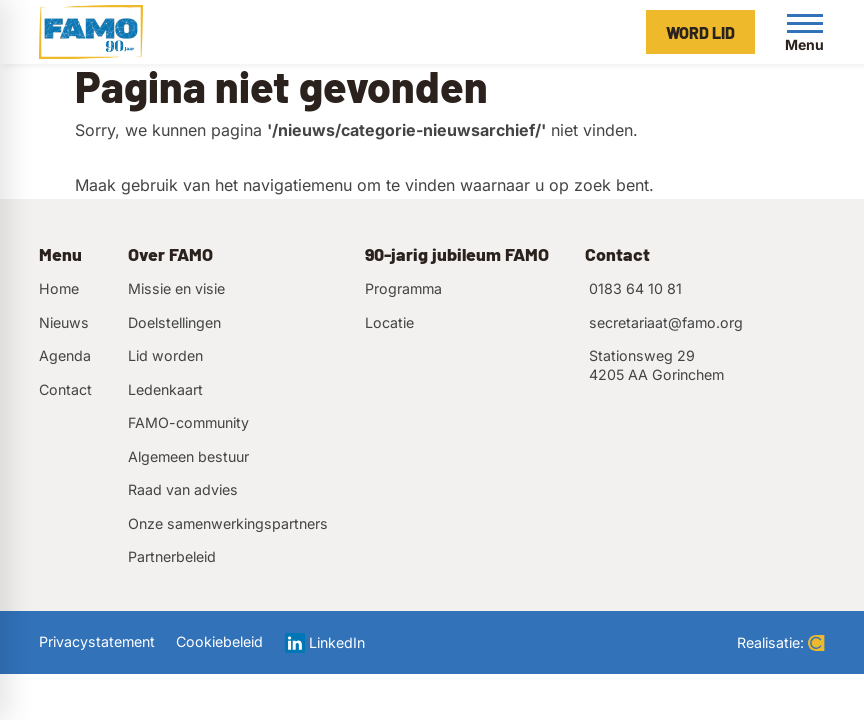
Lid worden (165, 355)
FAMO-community (188, 422)
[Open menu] (805, 32)
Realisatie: (781, 642)
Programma (403, 288)
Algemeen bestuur (188, 456)
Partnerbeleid (172, 556)
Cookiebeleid (219, 641)
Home (59, 288)
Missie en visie (176, 288)
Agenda (65, 355)
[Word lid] (700, 32)
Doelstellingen (174, 322)
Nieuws (64, 322)
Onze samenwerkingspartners (228, 523)
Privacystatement (97, 641)
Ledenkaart (165, 389)
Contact (65, 389)
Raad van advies (183, 489)
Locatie (389, 322)
